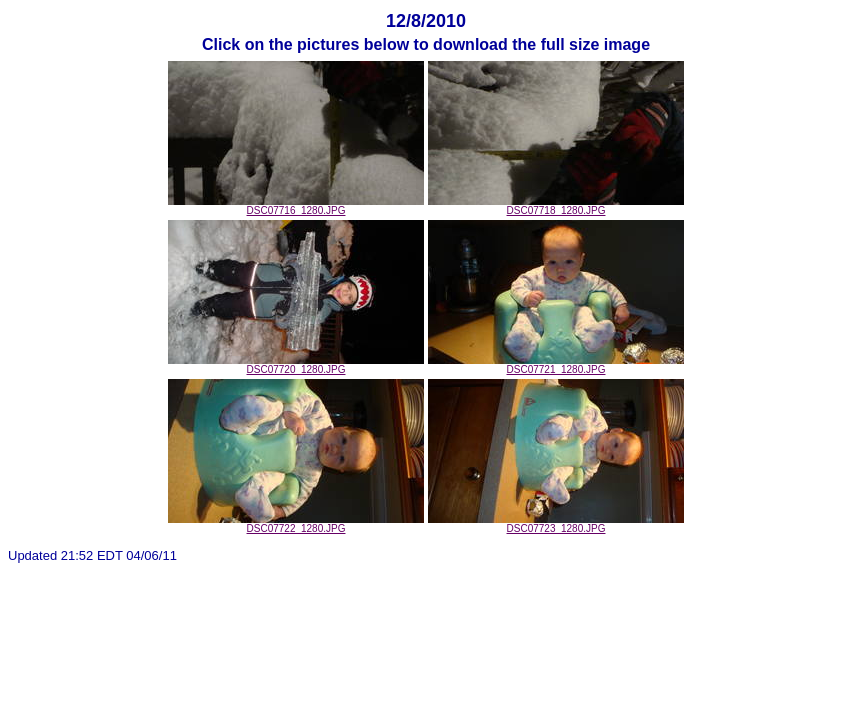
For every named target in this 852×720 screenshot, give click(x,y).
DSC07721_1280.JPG (556, 365)
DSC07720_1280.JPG (296, 365)
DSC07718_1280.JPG (556, 206)
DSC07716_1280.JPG (296, 206)
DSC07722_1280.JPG (296, 524)
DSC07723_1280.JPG (556, 524)
